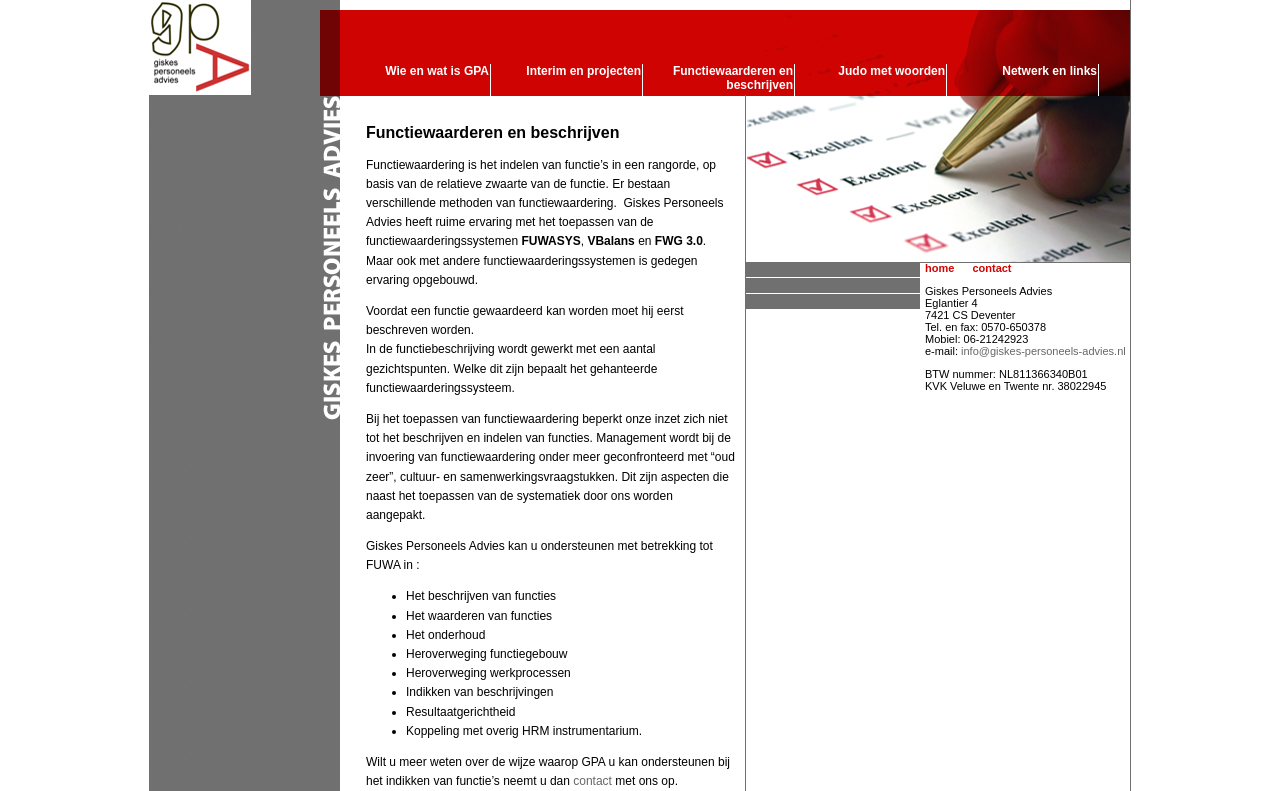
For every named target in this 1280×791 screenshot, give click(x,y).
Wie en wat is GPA (437, 71)
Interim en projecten (583, 71)
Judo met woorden (891, 71)
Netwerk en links (1049, 71)
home (939, 268)
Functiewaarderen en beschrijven (733, 78)
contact (592, 781)
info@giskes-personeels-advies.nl (1043, 351)
